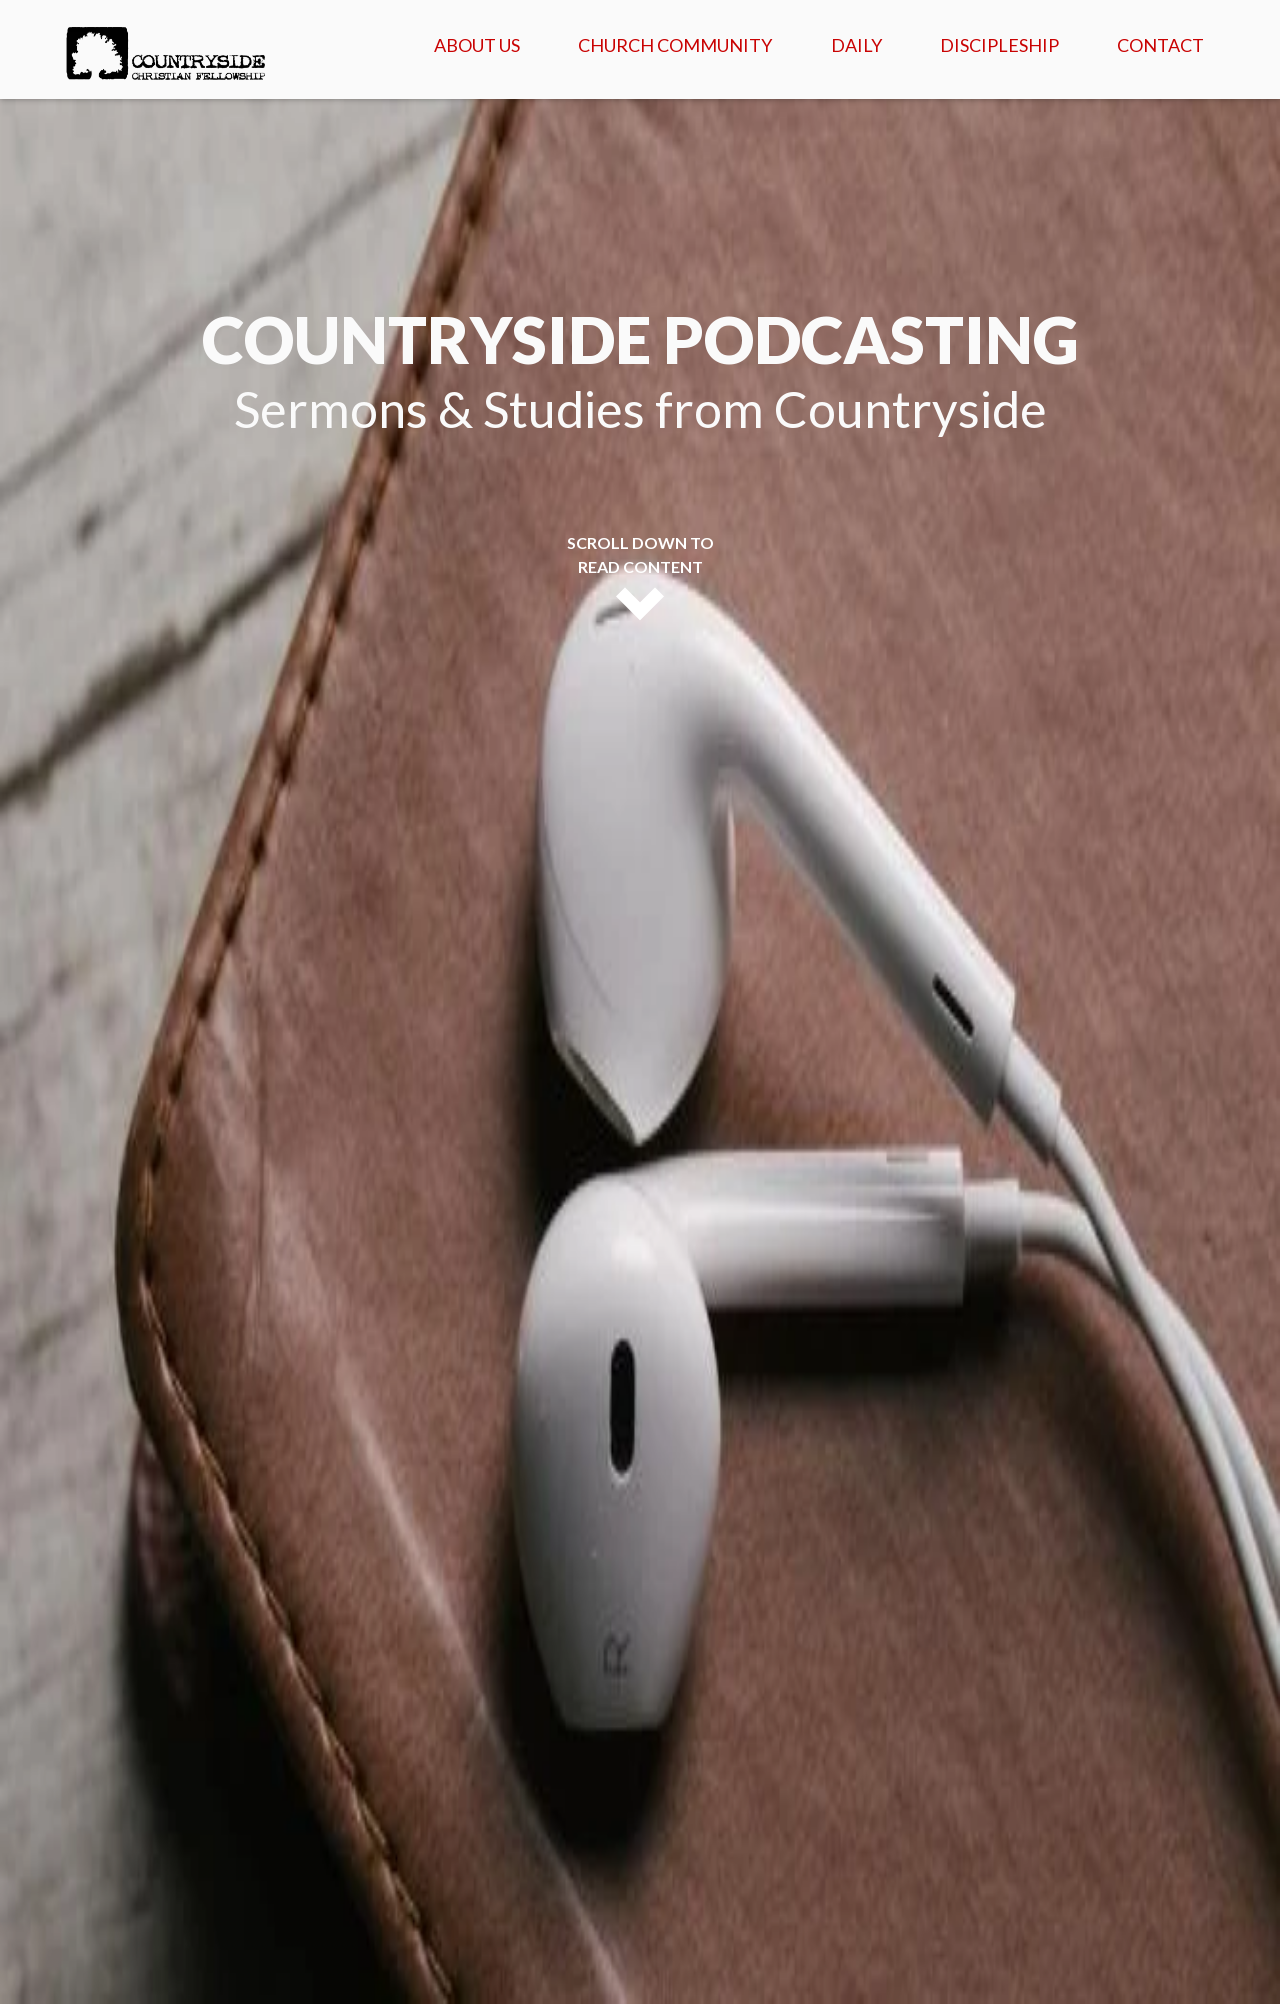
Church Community (675, 45)
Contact (1160, 45)
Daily (856, 45)
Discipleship (999, 45)
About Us (477, 45)
